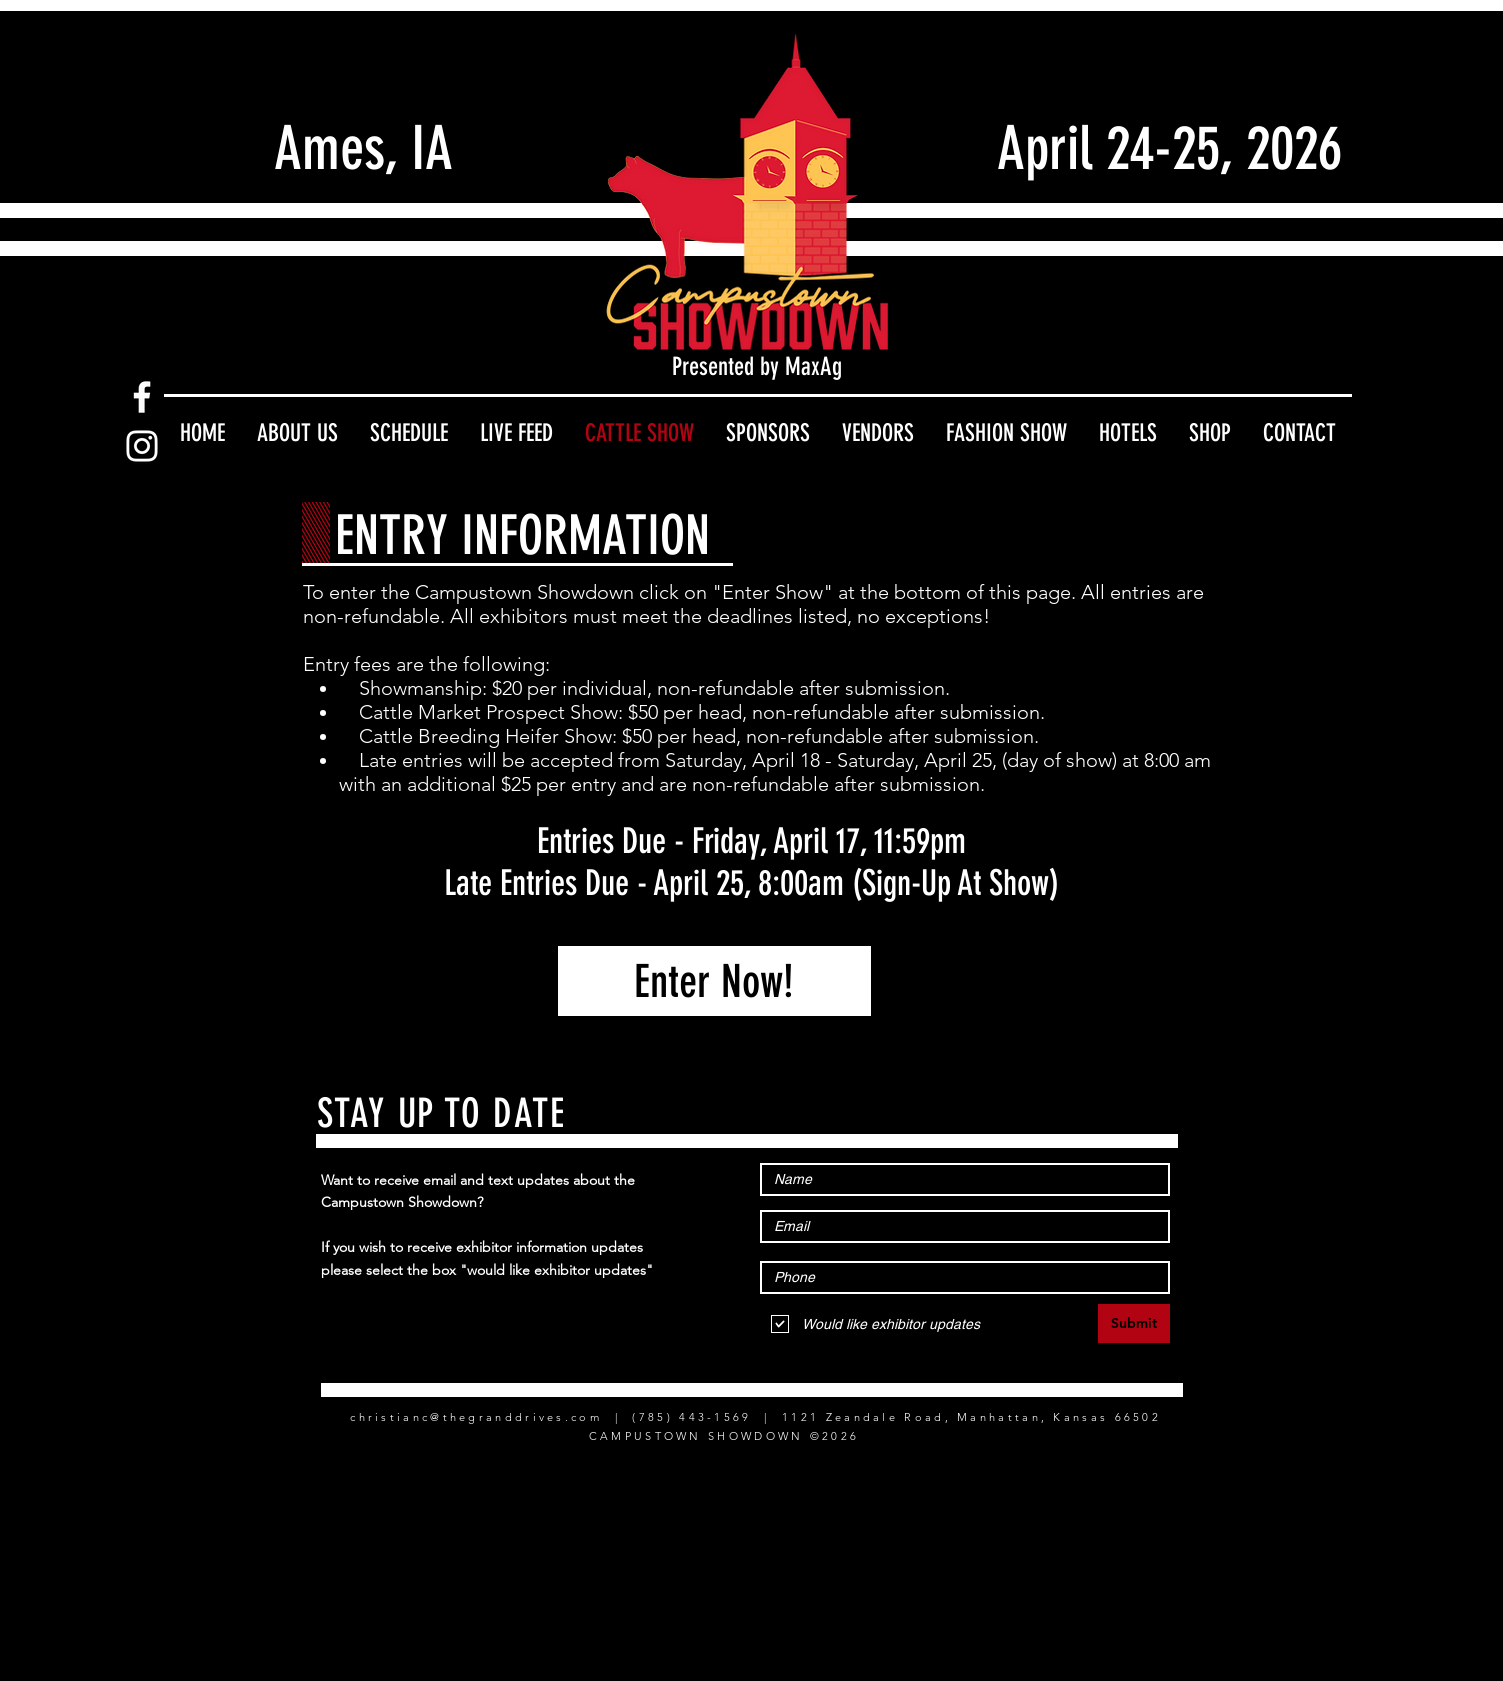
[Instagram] (142, 446)
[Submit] (1134, 1323)
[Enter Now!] (714, 981)
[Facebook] (142, 397)
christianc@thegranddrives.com (476, 1417)
